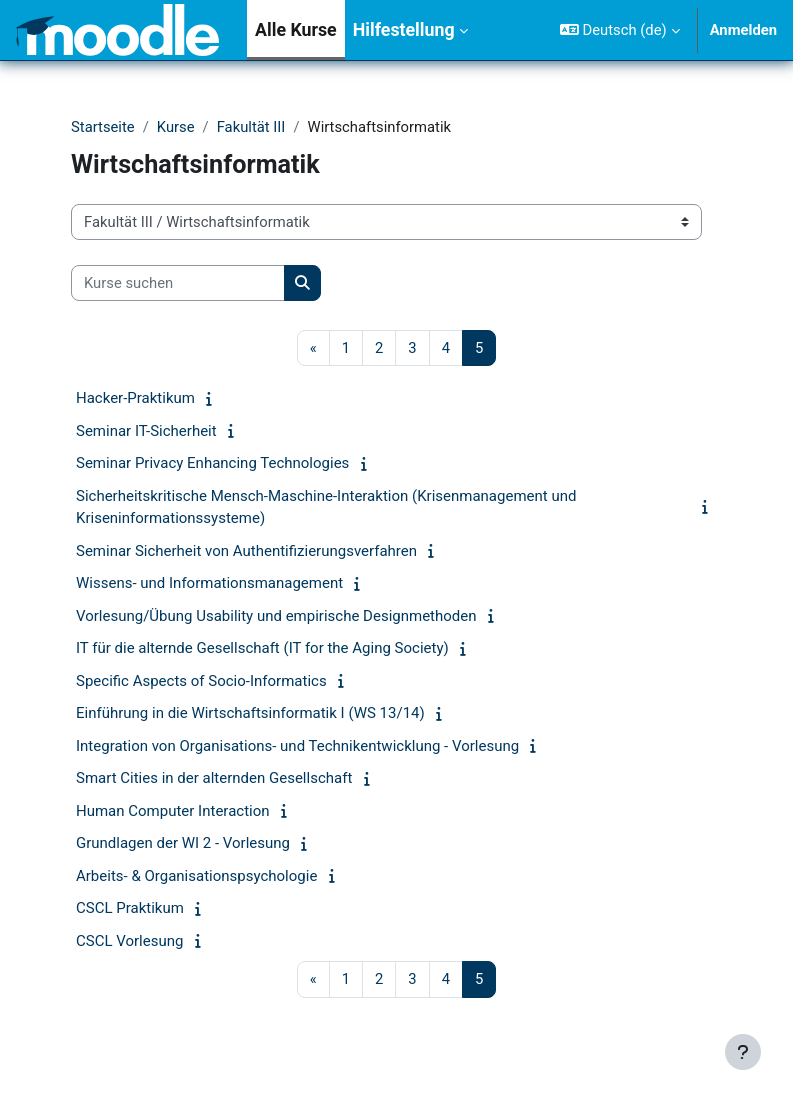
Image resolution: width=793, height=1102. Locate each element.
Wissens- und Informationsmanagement (209, 583)
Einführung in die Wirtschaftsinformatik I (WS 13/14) (250, 713)
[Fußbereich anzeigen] (743, 1052)
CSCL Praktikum (130, 908)
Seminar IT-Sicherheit (146, 431)
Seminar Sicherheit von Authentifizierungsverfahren (246, 551)
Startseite (103, 127)
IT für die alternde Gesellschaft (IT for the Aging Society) (262, 648)
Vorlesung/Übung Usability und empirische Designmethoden (276, 616)
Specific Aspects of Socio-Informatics (201, 681)
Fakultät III (251, 127)
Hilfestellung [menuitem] (404, 30)
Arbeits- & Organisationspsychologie (196, 876)
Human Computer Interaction (173, 811)
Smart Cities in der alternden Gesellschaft (214, 778)
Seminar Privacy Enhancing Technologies (212, 463)
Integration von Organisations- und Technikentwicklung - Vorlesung (297, 746)
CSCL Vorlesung (129, 941)
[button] (620, 30)
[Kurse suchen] (178, 283)
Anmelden (743, 30)
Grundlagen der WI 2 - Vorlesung (183, 843)
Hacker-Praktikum (135, 398)
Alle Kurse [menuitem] (296, 30)
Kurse (176, 127)
